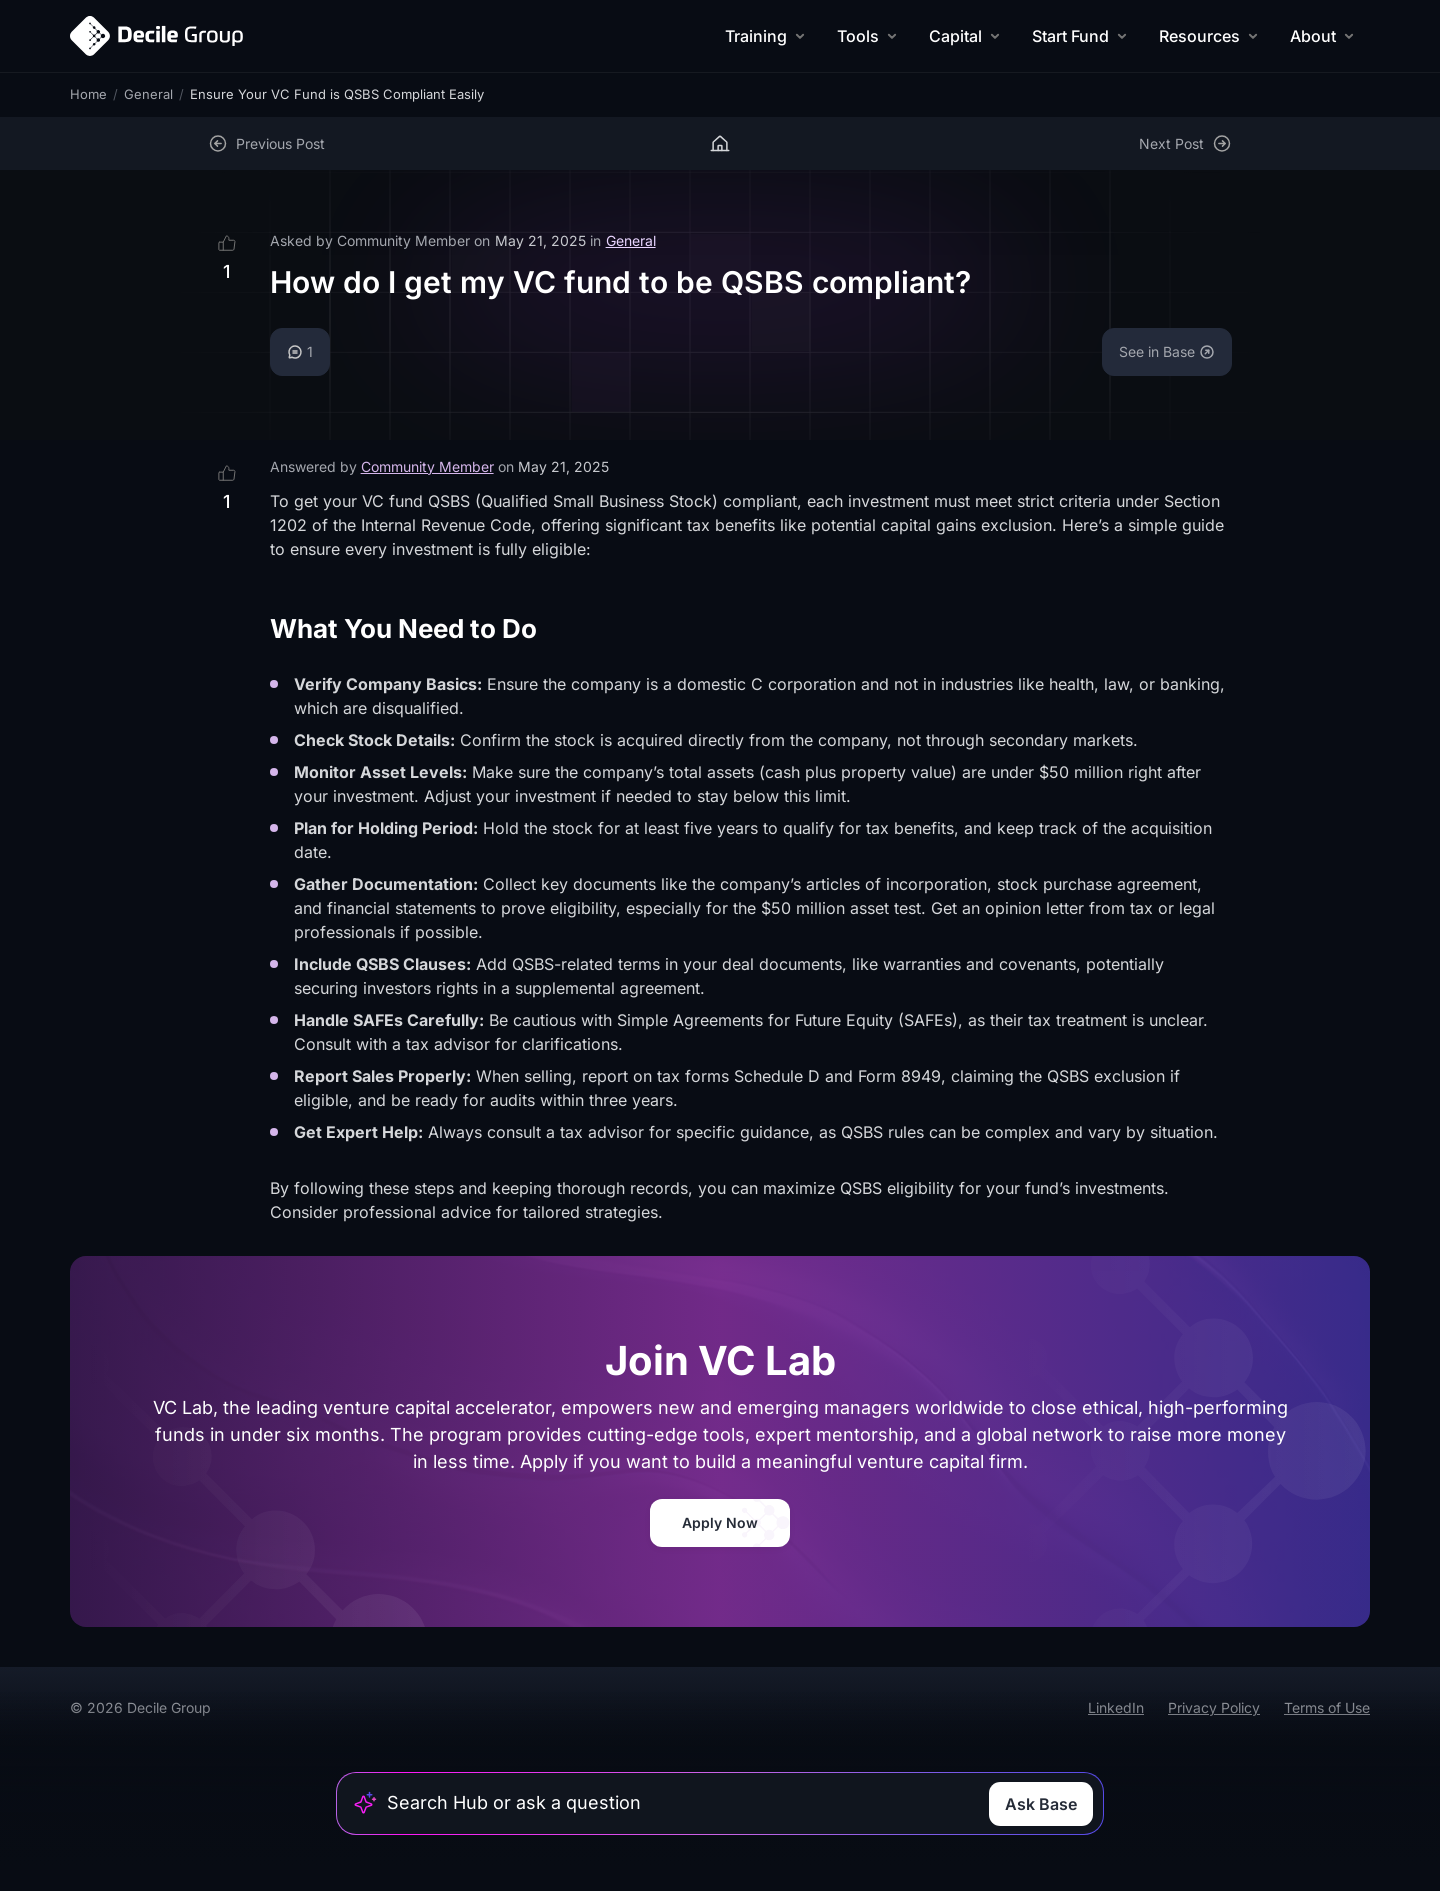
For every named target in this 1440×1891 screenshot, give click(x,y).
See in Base (1167, 351)
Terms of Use (1327, 1707)
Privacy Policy (1214, 1707)
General (148, 94)
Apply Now (720, 1522)
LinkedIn (1116, 1707)
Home (88, 94)
